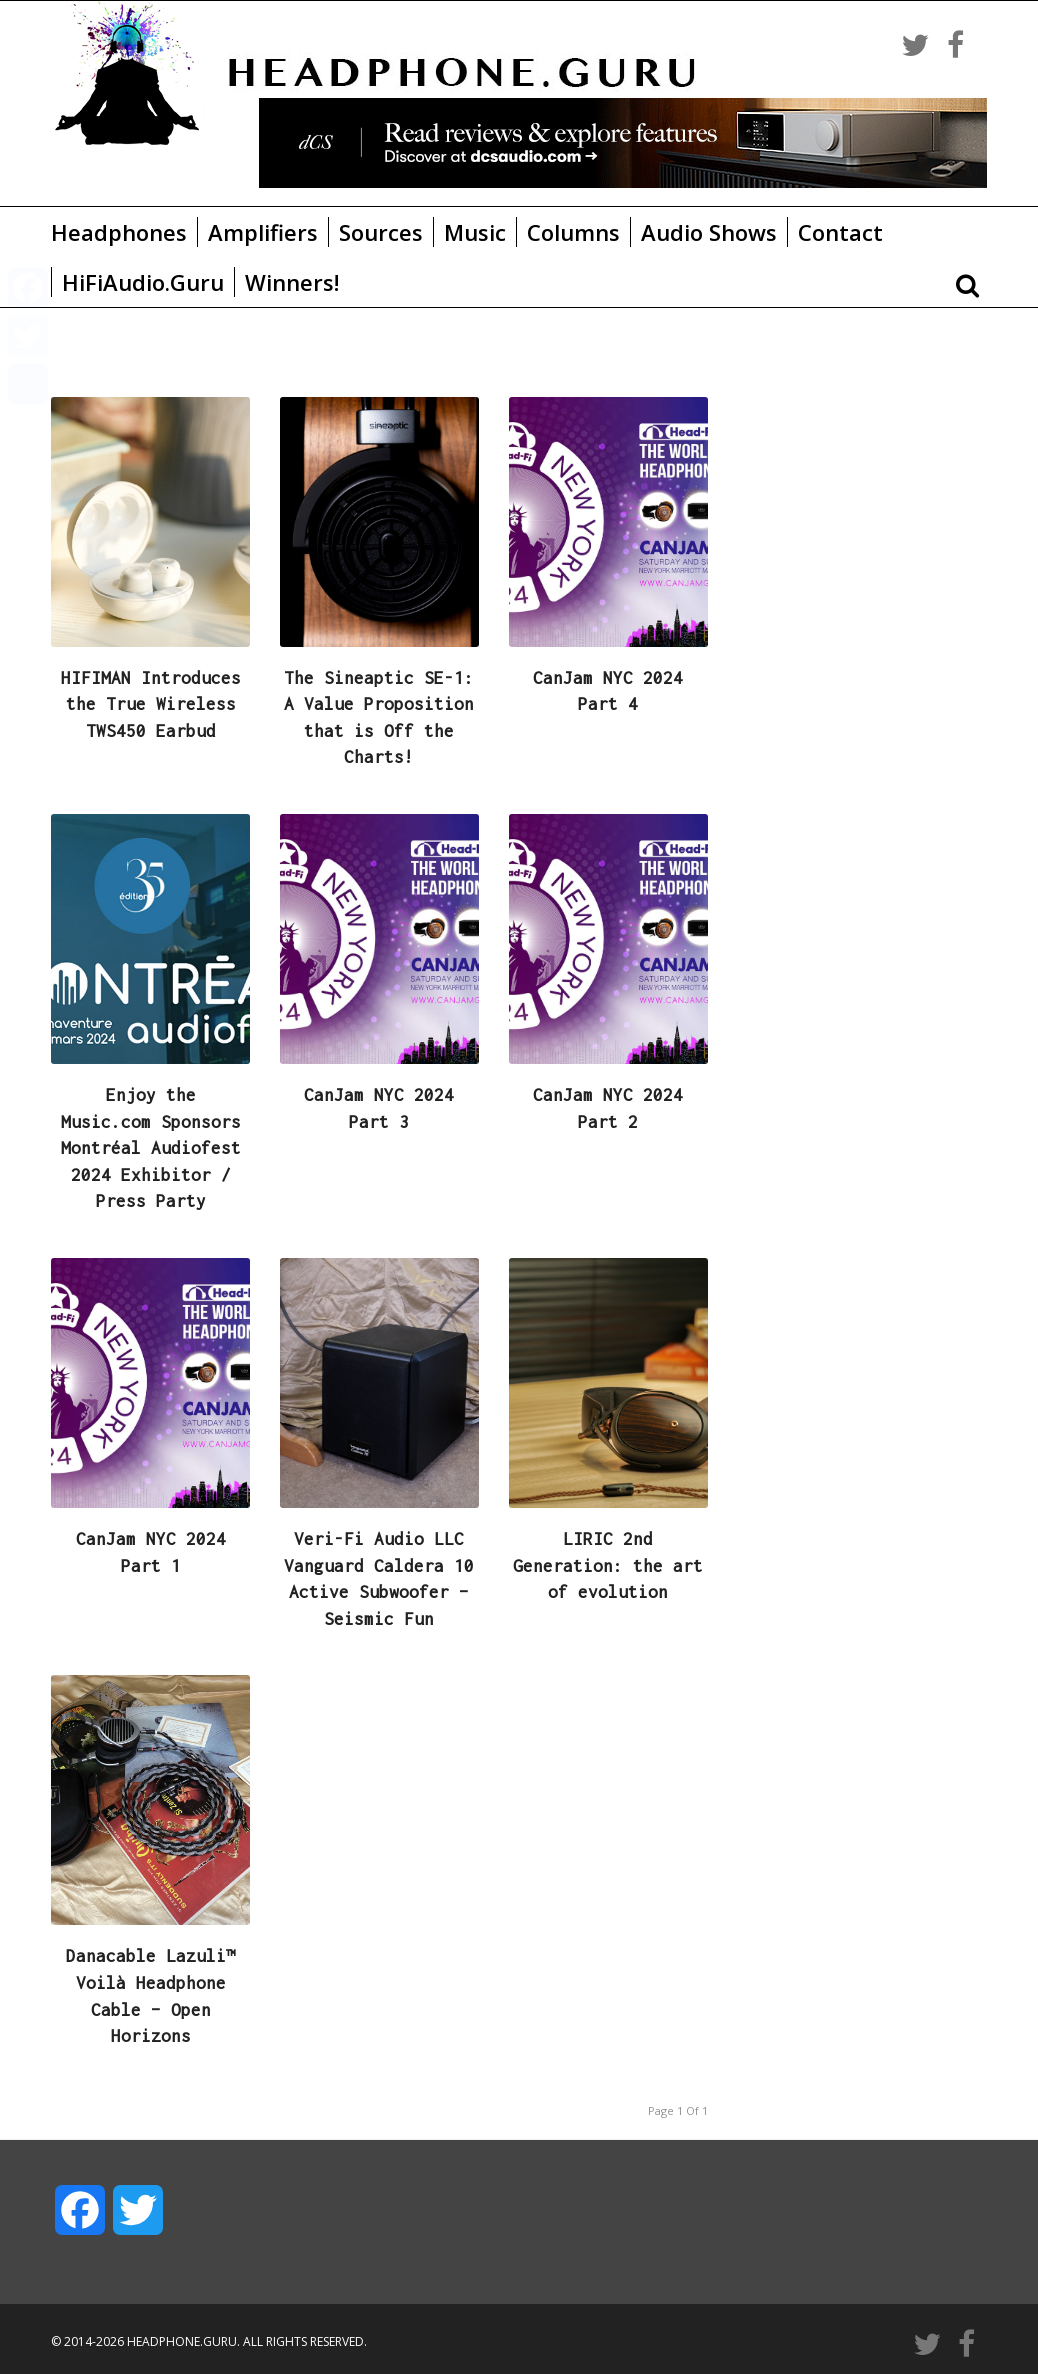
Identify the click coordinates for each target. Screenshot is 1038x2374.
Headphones (119, 232)
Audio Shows (709, 232)
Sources (381, 232)
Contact (840, 232)
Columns (573, 232)
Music (475, 232)
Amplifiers (263, 232)
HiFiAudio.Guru (143, 282)
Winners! (292, 282)
